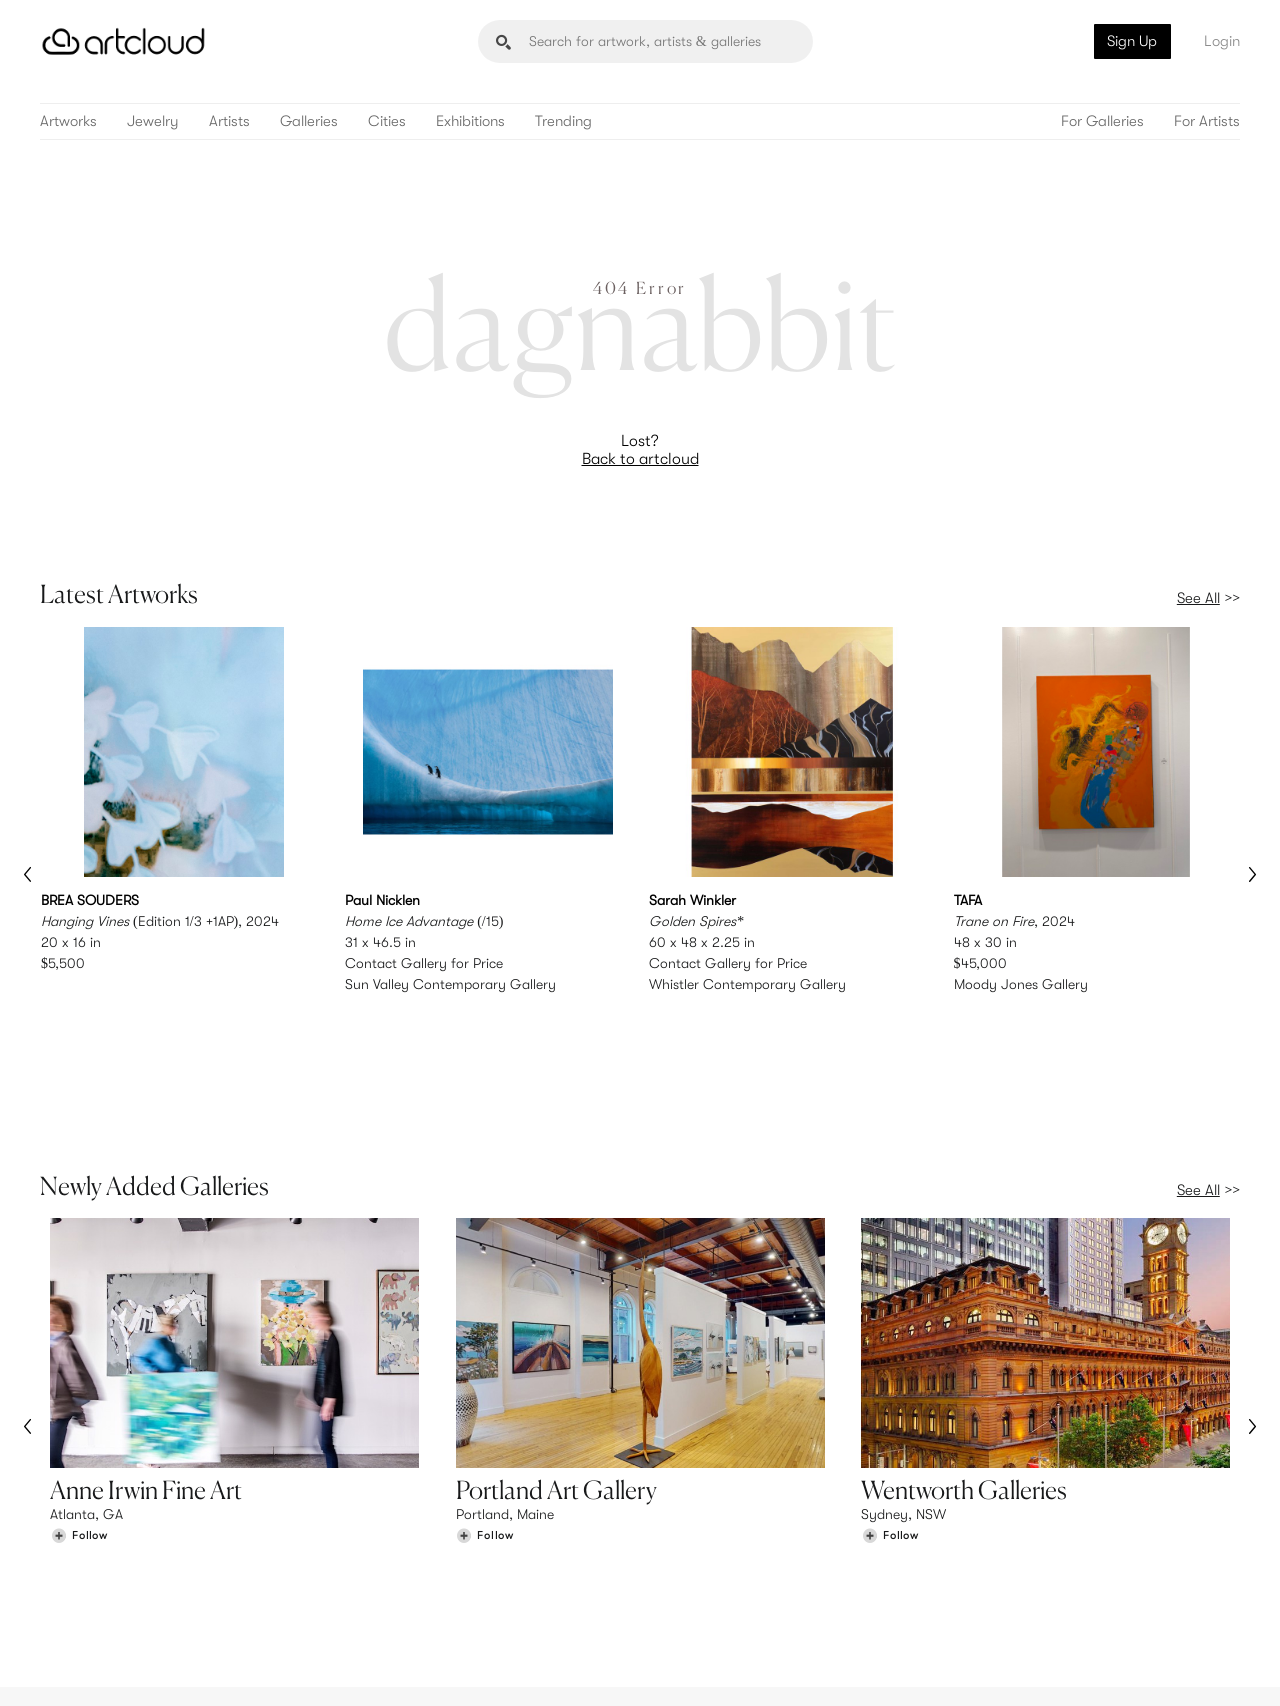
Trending (563, 121)
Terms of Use (142, 1678)
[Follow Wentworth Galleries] (890, 1409)
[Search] (645, 41)
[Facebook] (1065, 1667)
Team (991, 1543)
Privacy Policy (222, 1678)
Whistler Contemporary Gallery (747, 984)
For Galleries (1102, 121)
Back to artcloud (640, 459)
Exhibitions (470, 121)
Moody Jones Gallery (1021, 984)
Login (1222, 41)
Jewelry (153, 121)
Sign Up (1132, 41)
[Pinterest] (1020, 1667)
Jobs (990, 1564)
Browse (72, 1543)
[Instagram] (975, 1667)
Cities (387, 121)
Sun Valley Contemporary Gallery (450, 984)
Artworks (68, 121)
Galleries (309, 121)
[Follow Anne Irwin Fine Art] (79, 1409)
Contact (1001, 1584)
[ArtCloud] (123, 41)
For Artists (1207, 121)
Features (385, 1543)
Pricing (380, 1564)
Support (384, 1584)
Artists (229, 121)
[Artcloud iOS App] (1151, 1666)
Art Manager (705, 1584)
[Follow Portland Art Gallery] (485, 1409)
